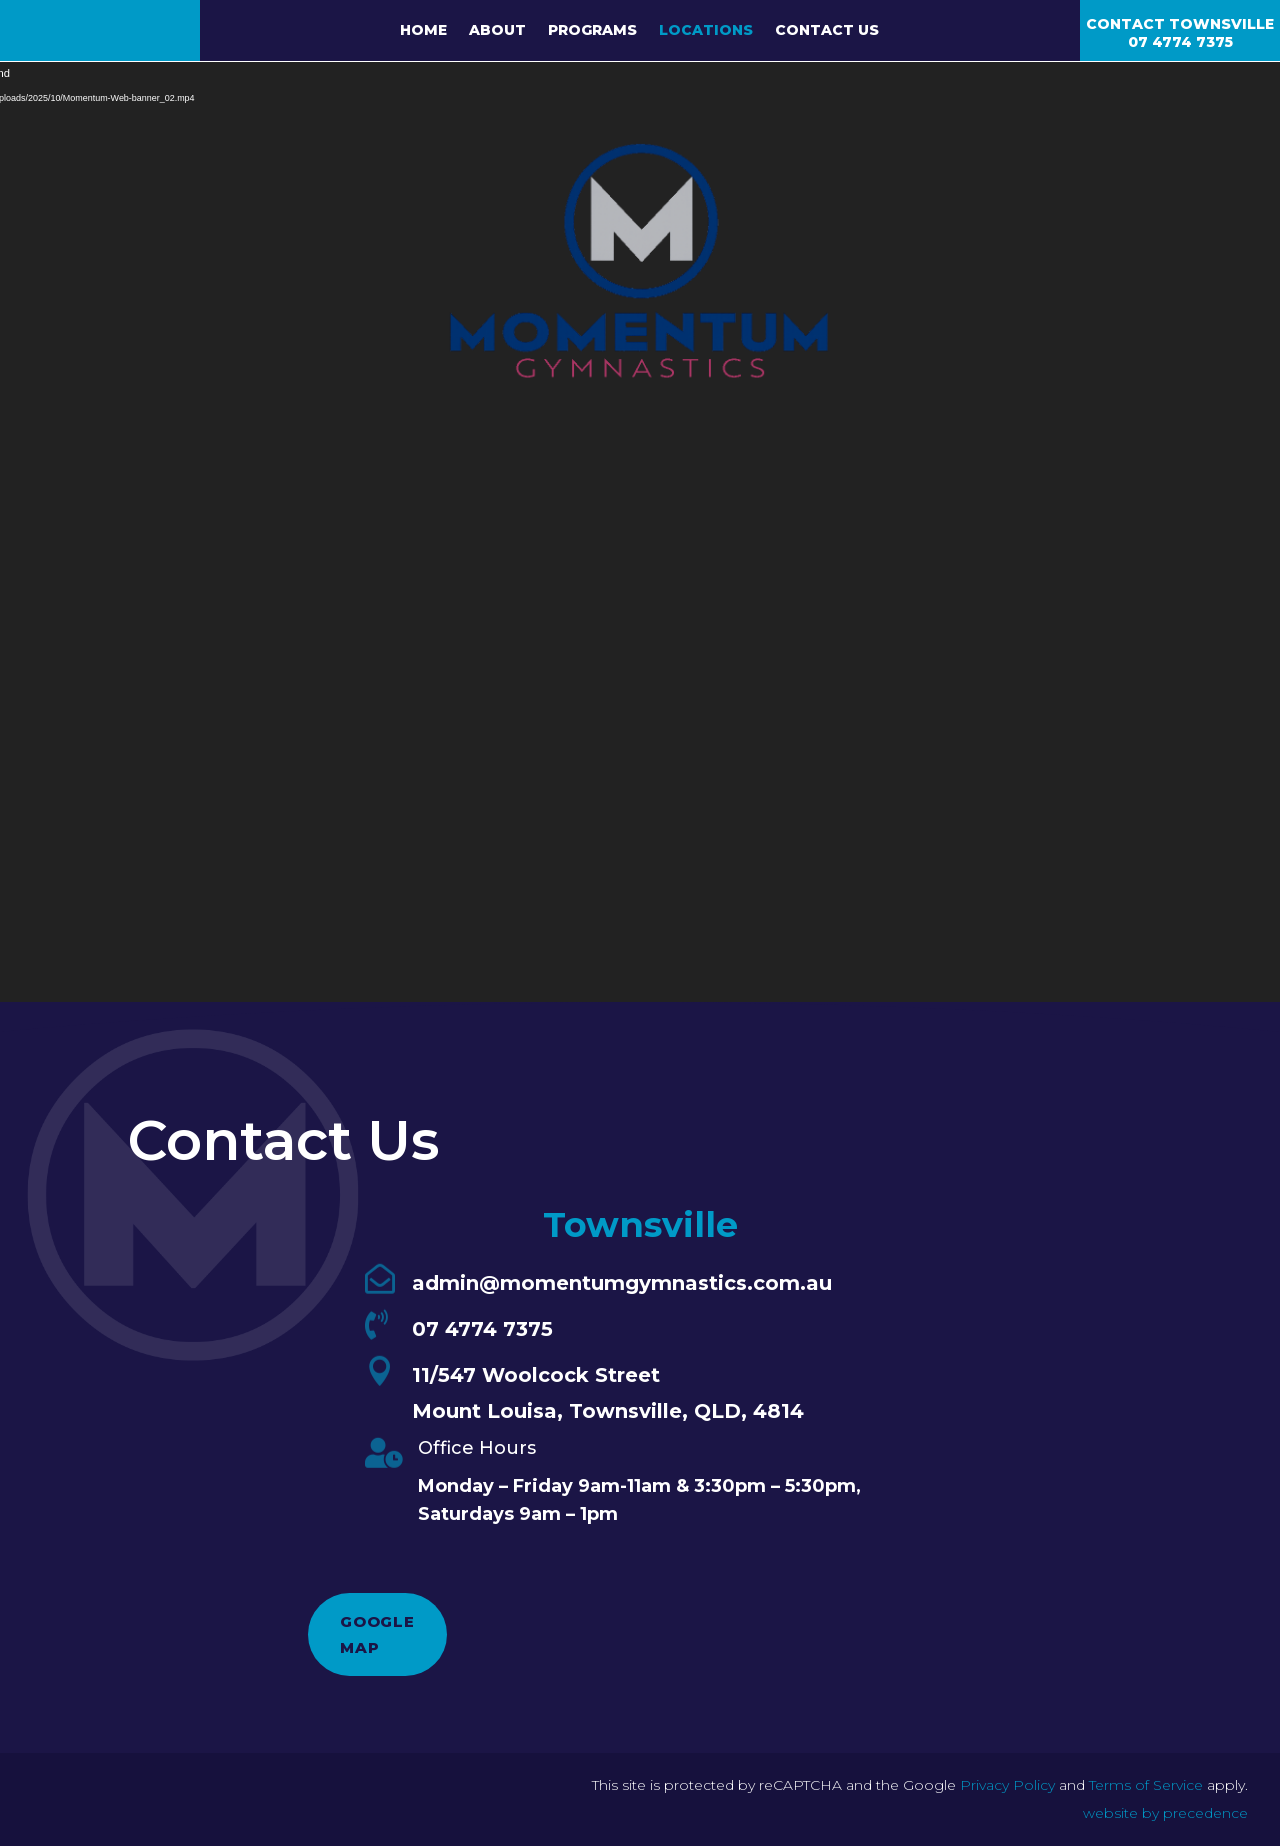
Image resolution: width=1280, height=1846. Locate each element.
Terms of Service (1146, 1785)
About (497, 31)
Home (423, 31)
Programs (592, 31)
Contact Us (827, 31)
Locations (706, 31)
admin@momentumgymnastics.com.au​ (622, 1283)
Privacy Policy (1007, 1785)
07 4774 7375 (1180, 42)
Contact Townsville (1180, 24)
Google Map (377, 1634)
